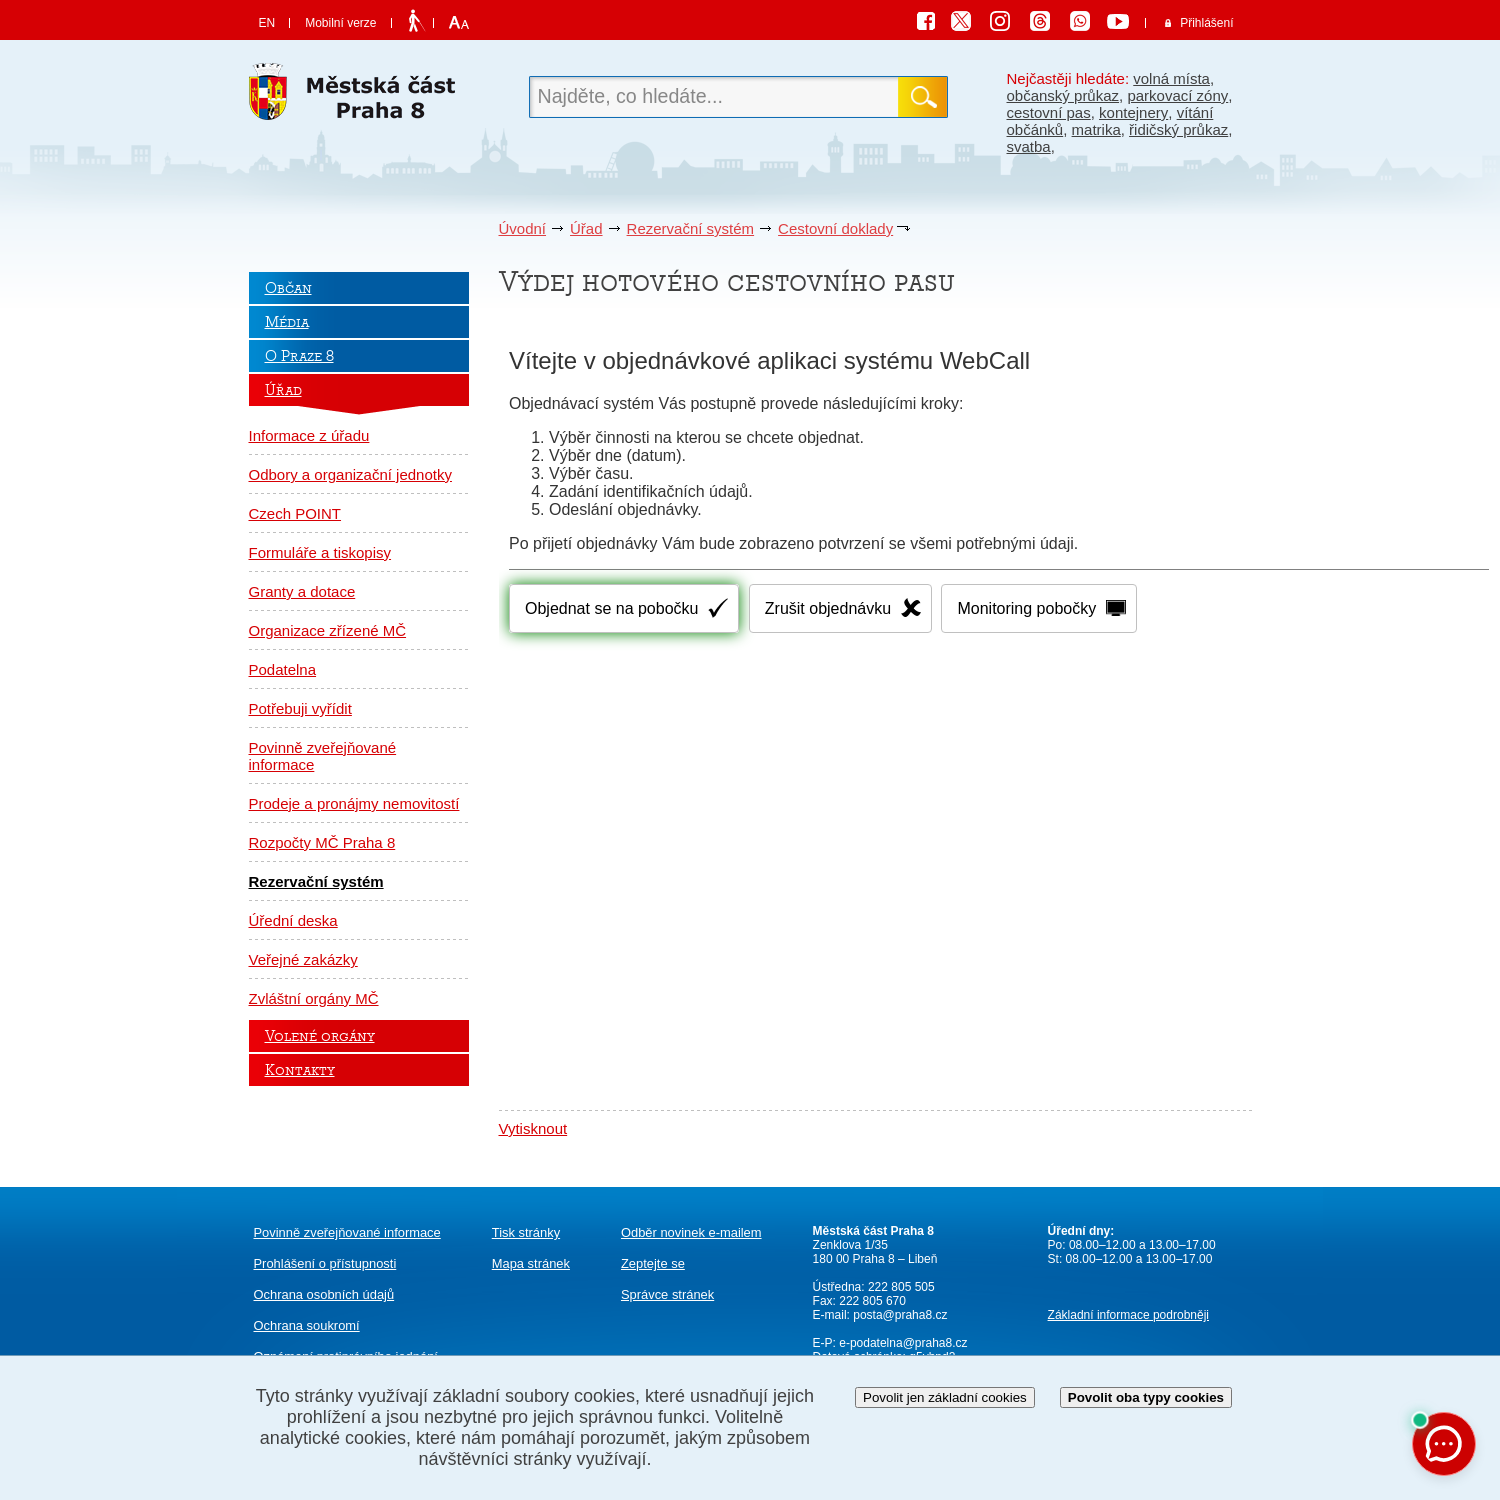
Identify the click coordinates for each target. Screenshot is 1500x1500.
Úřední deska (293, 920)
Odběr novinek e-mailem (691, 1232)
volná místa (1171, 78)
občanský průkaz (1063, 95)
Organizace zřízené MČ (328, 630)
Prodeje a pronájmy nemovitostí (354, 803)
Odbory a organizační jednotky (350, 474)
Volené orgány (320, 1036)
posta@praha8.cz (900, 1315)
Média (287, 322)
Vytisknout (533, 1128)
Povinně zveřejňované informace (323, 756)
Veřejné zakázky (303, 959)
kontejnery (1133, 112)
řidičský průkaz (1178, 129)
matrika (1096, 129)
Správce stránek (667, 1294)
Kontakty (300, 1070)
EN (267, 23)
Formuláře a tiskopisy (320, 552)
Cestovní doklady (835, 228)
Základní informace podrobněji (1128, 1315)
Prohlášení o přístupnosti (325, 1263)
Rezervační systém (691, 228)
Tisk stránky (526, 1232)
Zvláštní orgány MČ (314, 998)
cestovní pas (1049, 112)
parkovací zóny (1177, 95)
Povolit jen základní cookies (945, 1397)
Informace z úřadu (309, 435)
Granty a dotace (302, 591)
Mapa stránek (531, 1263)
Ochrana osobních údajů (324, 1294)
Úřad (586, 228)
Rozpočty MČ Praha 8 (322, 842)
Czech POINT (295, 513)
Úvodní (523, 228)
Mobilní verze (340, 23)
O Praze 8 (299, 356)
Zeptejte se (653, 1263)
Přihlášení (1206, 23)
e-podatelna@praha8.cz (902, 1343)
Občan (288, 288)
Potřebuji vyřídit (300, 708)
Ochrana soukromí (307, 1325)
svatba (1029, 146)
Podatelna (283, 669)
